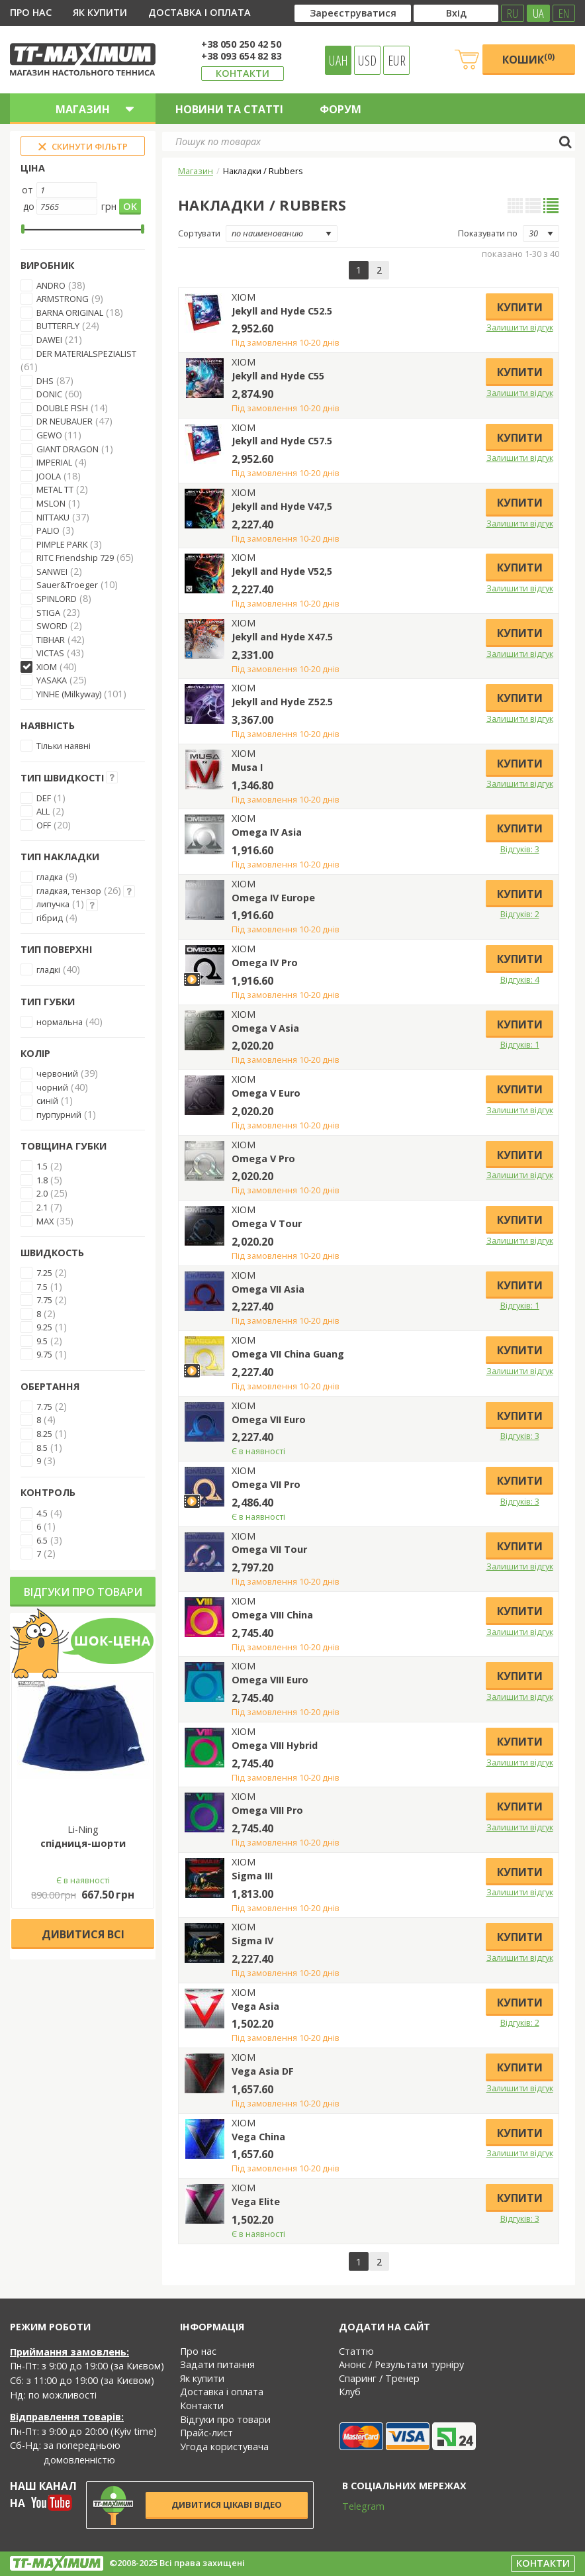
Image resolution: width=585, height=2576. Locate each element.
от (27, 189)
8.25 (44, 1434)
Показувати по (488, 233)
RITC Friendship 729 (75, 558)
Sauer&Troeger (67, 585)
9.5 (42, 1341)
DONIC (49, 394)
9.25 (44, 1327)
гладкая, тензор (68, 891)
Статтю (356, 2351)
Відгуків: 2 (519, 914)
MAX (45, 1221)
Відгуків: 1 (519, 1044)
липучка (52, 904)
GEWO (50, 435)
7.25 (44, 1273)
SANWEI (52, 571)
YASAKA (51, 680)
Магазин (195, 171)
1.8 (42, 1180)
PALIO (48, 530)
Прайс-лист (206, 2432)
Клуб (350, 2391)
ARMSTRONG (62, 299)
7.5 (42, 1287)
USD (367, 60)
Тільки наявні (63, 746)
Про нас (31, 12)
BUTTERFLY (57, 326)
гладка (49, 877)
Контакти (242, 73)
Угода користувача (224, 2446)
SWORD (52, 626)
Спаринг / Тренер (379, 2378)
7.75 (44, 1300)
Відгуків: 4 (519, 979)
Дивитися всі (83, 1934)
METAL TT (54, 489)
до (28, 206)
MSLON (51, 503)
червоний (57, 1073)
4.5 (42, 1513)
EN (564, 13)
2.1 (42, 1207)
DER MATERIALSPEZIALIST (86, 354)
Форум (340, 109)
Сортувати (199, 233)
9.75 (44, 1354)
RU (512, 13)
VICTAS (50, 653)
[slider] (22, 229)
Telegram (354, 2506)
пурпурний (58, 1114)
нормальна (59, 1022)
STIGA (48, 613)
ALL (43, 811)
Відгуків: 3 (519, 849)
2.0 (42, 1193)
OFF (43, 825)
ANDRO (51, 285)
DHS (45, 381)
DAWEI (49, 340)
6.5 (42, 1540)
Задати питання (217, 2364)
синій (47, 1101)
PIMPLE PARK (61, 544)
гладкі (48, 969)
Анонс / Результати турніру (401, 2364)
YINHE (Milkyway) (68, 694)
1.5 (42, 1166)
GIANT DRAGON (67, 449)
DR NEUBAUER (64, 421)
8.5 (42, 1448)
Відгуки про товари (83, 1592)
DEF (43, 798)
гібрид (49, 918)
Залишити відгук (519, 327)
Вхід (456, 13)
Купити (520, 307)
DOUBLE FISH (62, 408)
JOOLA (48, 476)
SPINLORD (56, 599)
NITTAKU (52, 517)
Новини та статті (229, 109)
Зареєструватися (353, 13)
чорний (52, 1087)
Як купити (100, 12)
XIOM (46, 667)
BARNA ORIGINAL (69, 313)
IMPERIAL (54, 462)
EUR (397, 60)
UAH (338, 60)
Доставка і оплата (199, 12)
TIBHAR (50, 640)
